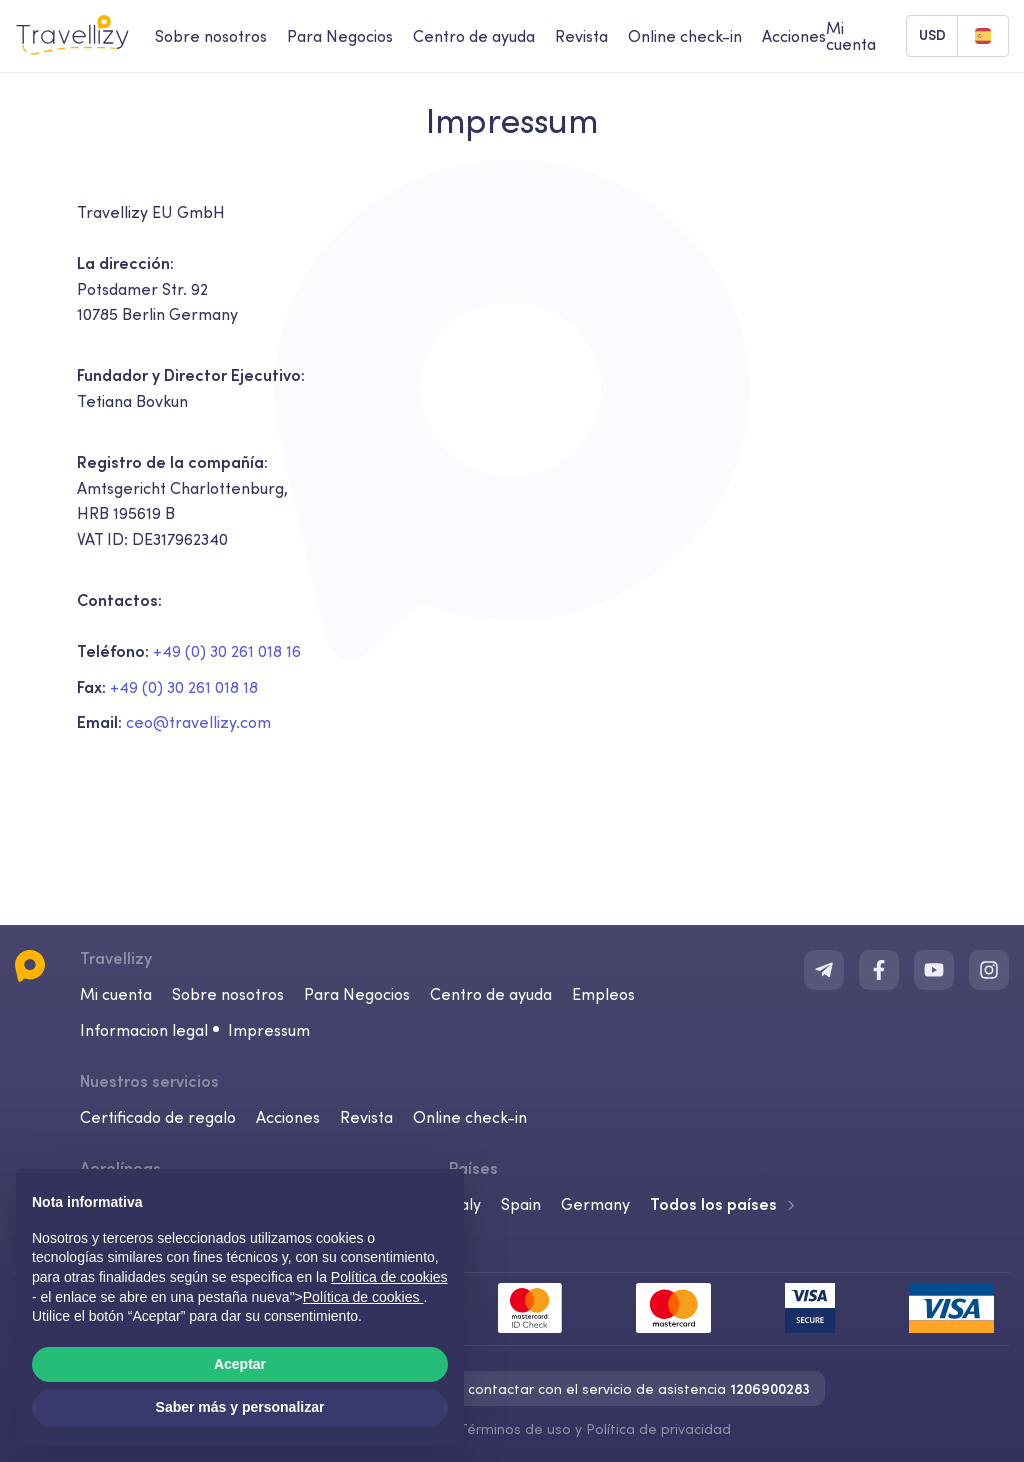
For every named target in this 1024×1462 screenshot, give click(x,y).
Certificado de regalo (158, 1117)
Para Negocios (357, 994)
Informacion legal (144, 1030)
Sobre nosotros (228, 994)
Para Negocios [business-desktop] (340, 36)
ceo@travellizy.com (198, 722)
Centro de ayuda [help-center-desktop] (474, 36)
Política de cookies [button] (389, 1277)
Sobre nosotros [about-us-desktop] (211, 36)
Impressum (269, 1030)
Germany (595, 1204)
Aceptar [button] (240, 1364)
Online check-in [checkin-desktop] (685, 36)
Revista (366, 1117)
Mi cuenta (116, 994)
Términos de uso (515, 1429)
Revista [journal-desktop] (581, 36)
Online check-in (470, 1117)
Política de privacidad (658, 1429)
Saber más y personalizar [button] (240, 1407)
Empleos (603, 994)
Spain (521, 1204)
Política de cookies (363, 1297)
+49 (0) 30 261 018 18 (184, 687)
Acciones (794, 36)
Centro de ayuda (491, 994)
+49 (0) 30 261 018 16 (227, 651)
